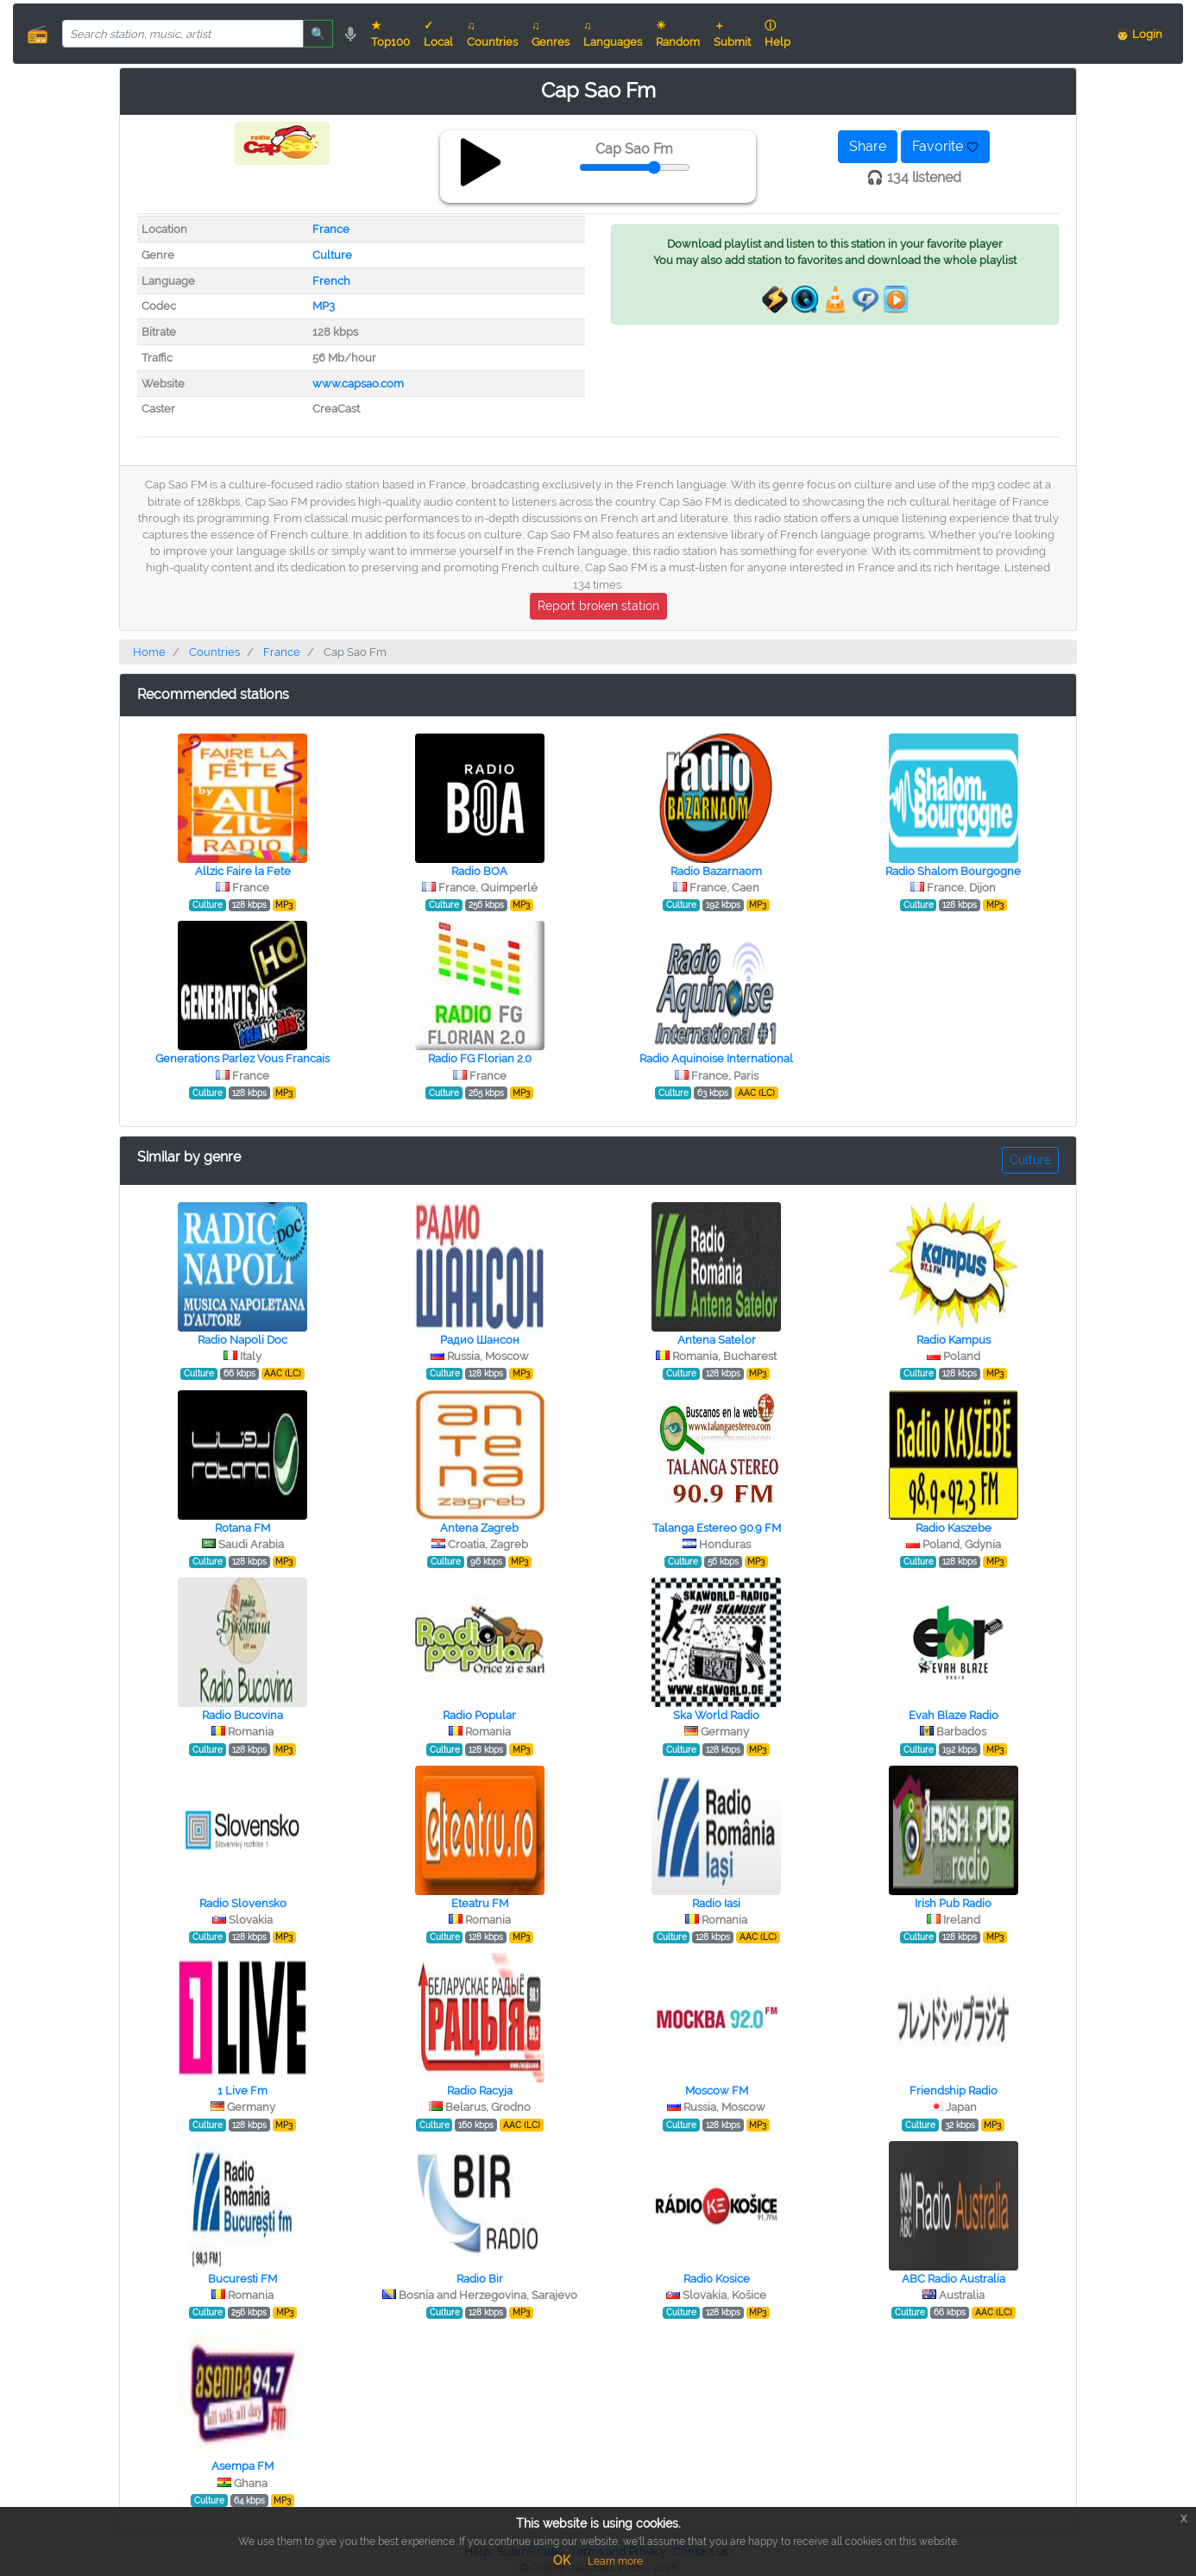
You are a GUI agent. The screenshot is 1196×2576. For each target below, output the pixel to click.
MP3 (323, 305)
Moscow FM (716, 2090)
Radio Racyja (480, 2090)
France (330, 229)
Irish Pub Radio (953, 1903)
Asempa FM (242, 2465)
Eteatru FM (479, 1903)
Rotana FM (242, 1527)
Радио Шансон (479, 1339)
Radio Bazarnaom (716, 871)
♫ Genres (551, 33)
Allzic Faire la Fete (243, 871)
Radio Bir (479, 2278)
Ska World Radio (716, 1715)
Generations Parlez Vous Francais (242, 1058)
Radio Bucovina (242, 1715)
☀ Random (678, 33)
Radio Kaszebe (953, 1527)
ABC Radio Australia (953, 2278)
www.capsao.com (358, 383)
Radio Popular (479, 1715)
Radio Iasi (716, 1903)
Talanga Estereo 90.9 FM (716, 1527)
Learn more (615, 2561)
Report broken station (598, 606)
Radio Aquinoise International (716, 1058)
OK (561, 2560)
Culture (332, 255)
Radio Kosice (716, 2278)
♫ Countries (492, 33)
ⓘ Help (777, 33)
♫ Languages (612, 33)
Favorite (945, 146)
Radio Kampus (953, 1339)
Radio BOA (479, 871)
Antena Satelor (716, 1339)
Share (867, 146)
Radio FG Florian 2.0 (480, 1058)
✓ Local (438, 33)
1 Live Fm (242, 2090)
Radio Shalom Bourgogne (953, 871)
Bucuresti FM (242, 2278)
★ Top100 (390, 33)
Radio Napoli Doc (242, 1339)
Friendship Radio (954, 2090)
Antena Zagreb (479, 1527)
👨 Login (1139, 34)
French (331, 280)
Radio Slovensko (242, 1903)
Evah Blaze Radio (953, 1715)
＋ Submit (732, 33)
